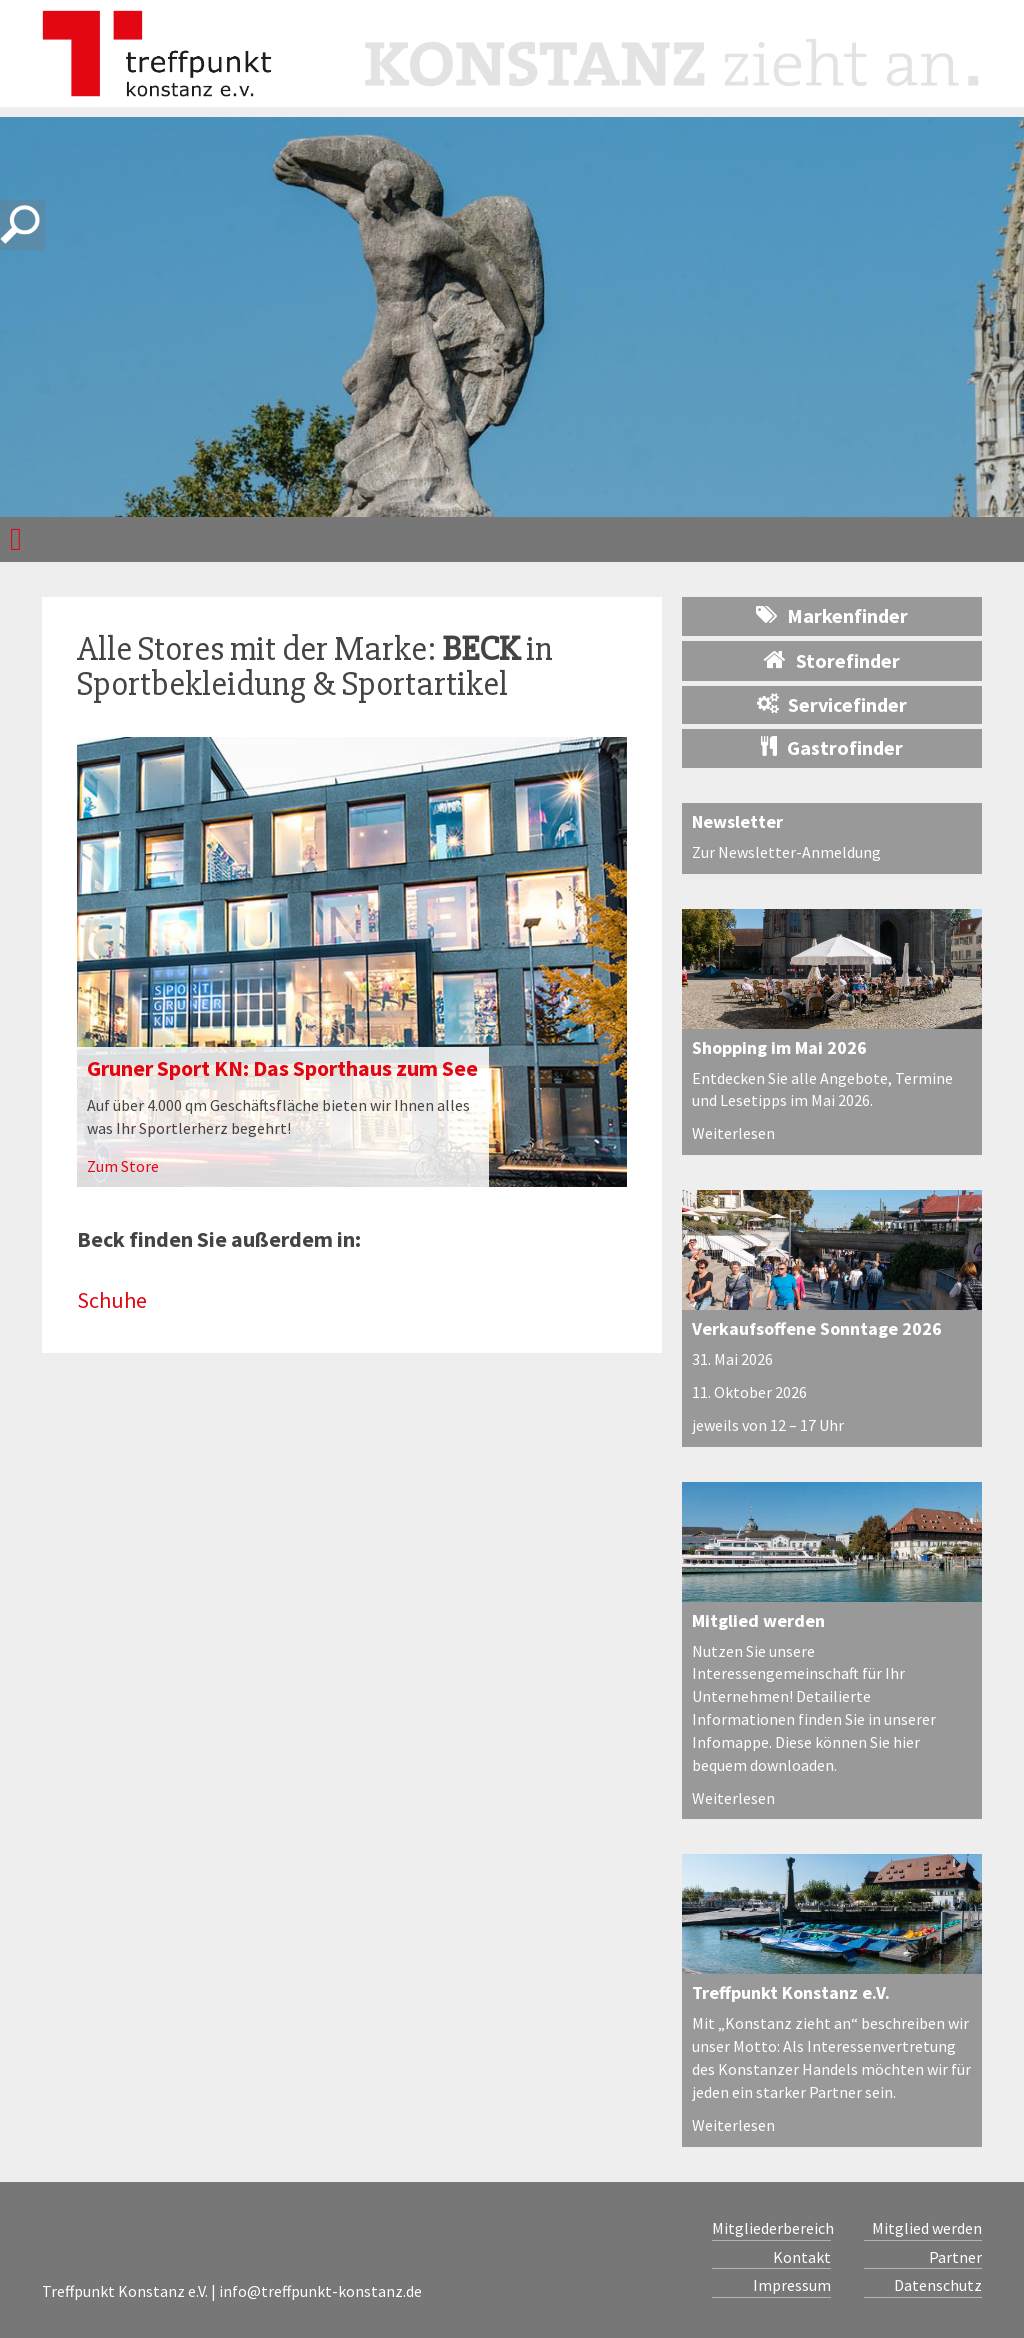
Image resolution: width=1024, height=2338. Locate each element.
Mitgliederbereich (771, 2228)
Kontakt (802, 2257)
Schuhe (112, 1300)
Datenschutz (938, 2285)
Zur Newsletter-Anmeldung (786, 852)
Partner (955, 2257)
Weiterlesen (733, 1133)
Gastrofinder (832, 747)
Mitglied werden (758, 1620)
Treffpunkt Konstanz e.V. (791, 1992)
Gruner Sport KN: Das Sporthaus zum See (282, 1068)
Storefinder (832, 660)
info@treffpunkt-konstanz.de (320, 2291)
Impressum (792, 2285)
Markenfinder (832, 615)
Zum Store (123, 1166)
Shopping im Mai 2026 (779, 1047)
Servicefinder (832, 704)
